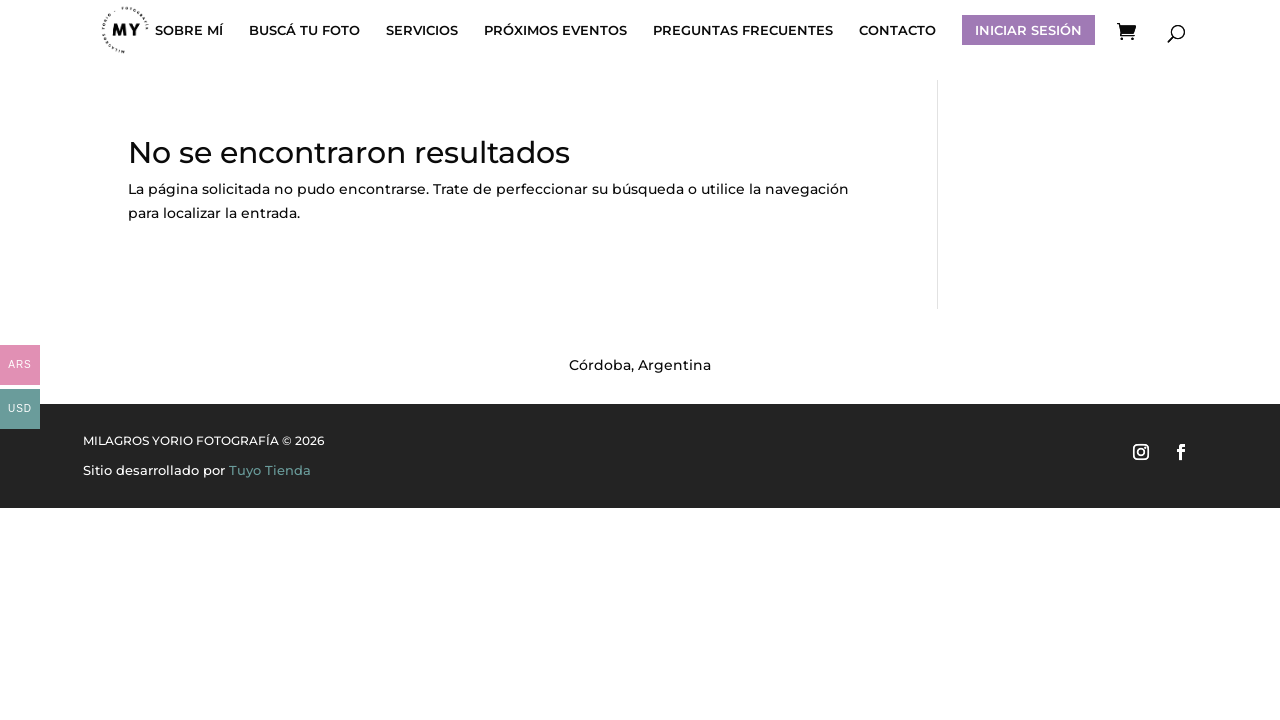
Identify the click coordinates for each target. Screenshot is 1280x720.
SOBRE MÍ (189, 30)
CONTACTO (897, 30)
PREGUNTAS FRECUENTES (743, 30)
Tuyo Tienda (270, 470)
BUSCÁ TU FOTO (304, 30)
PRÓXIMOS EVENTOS (555, 30)
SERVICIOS (422, 30)
